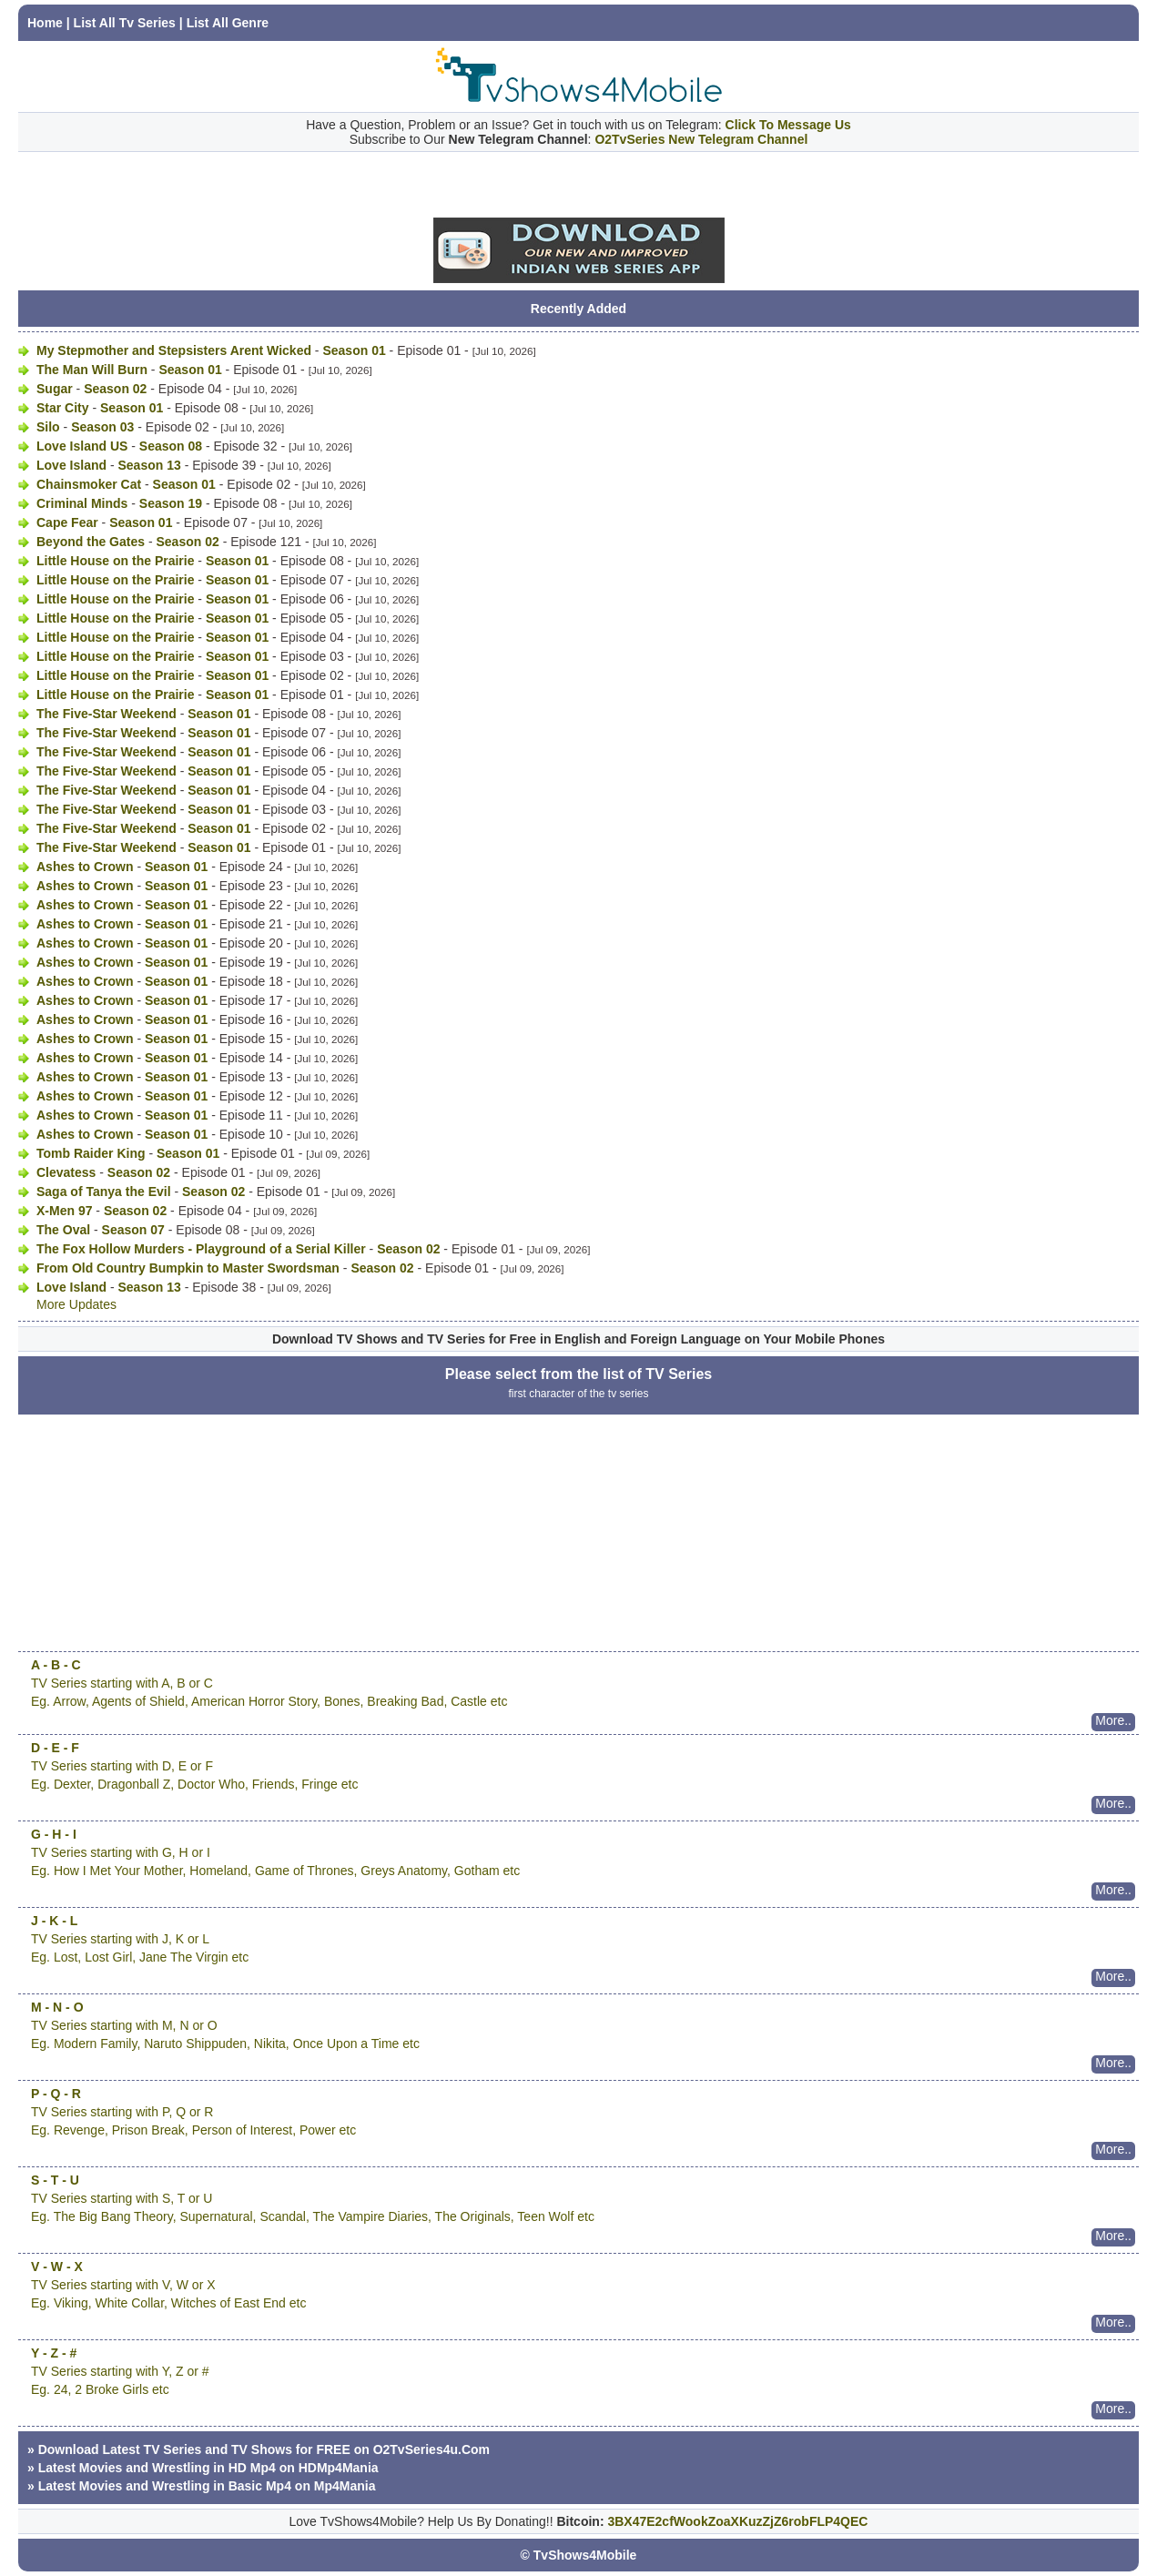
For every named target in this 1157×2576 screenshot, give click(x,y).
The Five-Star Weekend (106, 713)
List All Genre (228, 22)
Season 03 (102, 427)
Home (45, 22)
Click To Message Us (788, 124)
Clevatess (66, 1172)
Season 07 (133, 1229)
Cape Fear (67, 522)
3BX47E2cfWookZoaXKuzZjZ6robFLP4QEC (737, 2521)
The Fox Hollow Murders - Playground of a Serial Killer (201, 1249)
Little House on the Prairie (115, 560)
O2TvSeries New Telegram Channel (700, 139)
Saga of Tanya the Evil (103, 1191)
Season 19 (170, 503)
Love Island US (81, 446)
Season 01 (353, 350)
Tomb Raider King (91, 1153)
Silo (48, 427)
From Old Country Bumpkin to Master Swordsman (188, 1268)
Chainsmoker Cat (88, 484)
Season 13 (148, 465)
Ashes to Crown (85, 866)
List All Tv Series (125, 22)
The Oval (63, 1229)
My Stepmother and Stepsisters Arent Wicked (173, 350)
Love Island (71, 465)
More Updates (76, 1304)
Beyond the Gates (90, 541)
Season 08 (170, 446)
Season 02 (115, 388)
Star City (62, 408)
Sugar (54, 388)
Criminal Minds (81, 503)
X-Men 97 (64, 1210)
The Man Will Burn (91, 369)
